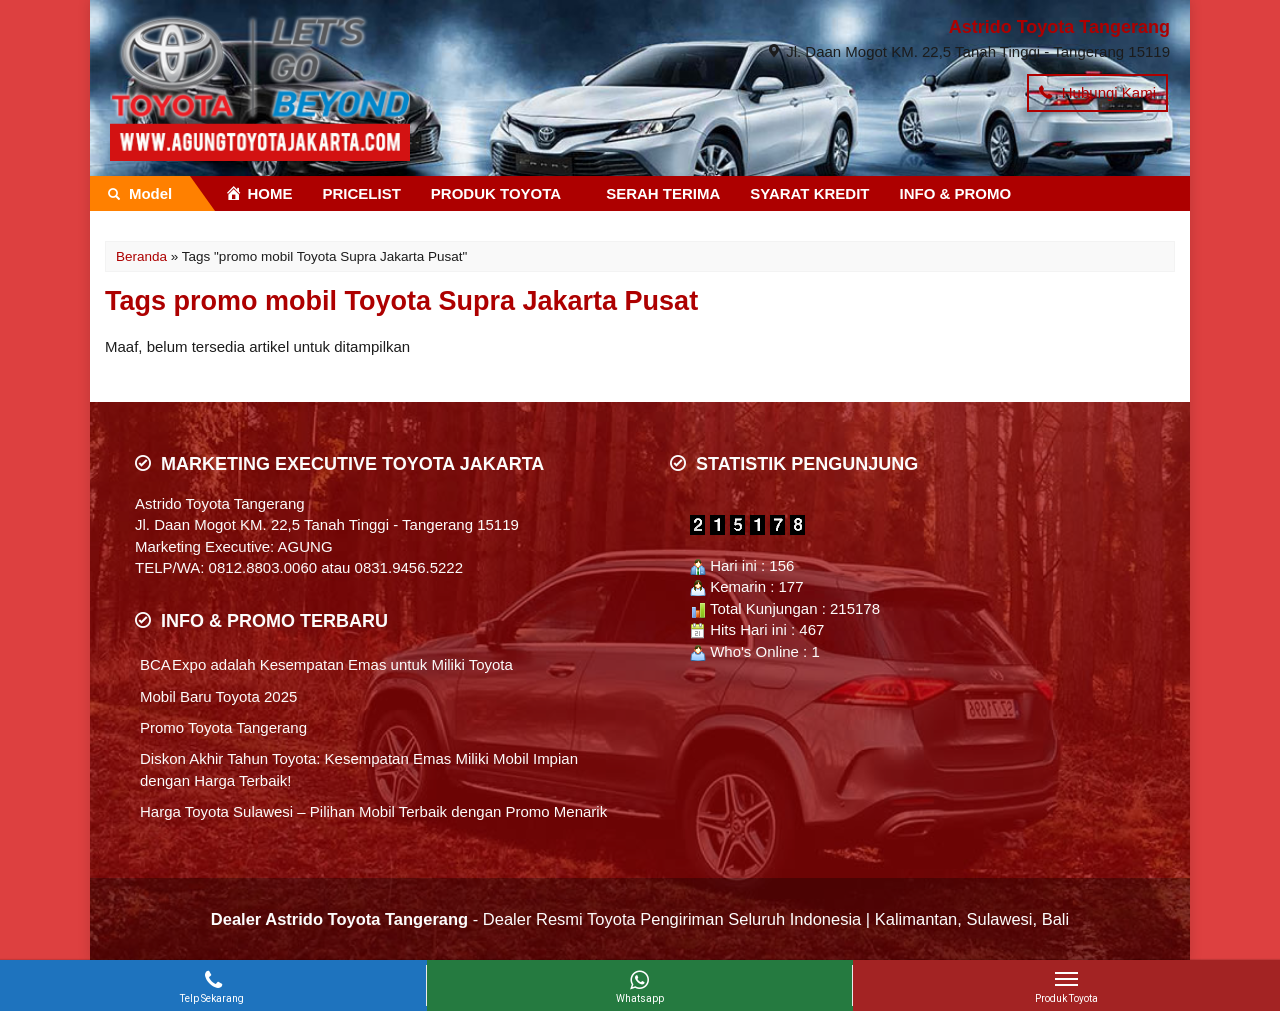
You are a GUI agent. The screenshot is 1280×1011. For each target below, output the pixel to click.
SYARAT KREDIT (809, 193)
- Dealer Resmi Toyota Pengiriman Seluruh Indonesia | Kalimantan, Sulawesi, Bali (640, 919)
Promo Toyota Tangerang (223, 727)
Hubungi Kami (1097, 92)
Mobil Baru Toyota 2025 (218, 696)
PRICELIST (362, 193)
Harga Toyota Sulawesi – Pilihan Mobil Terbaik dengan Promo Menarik (373, 811)
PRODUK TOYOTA (496, 193)
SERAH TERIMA (663, 193)
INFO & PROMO (956, 193)
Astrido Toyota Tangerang (1059, 27)
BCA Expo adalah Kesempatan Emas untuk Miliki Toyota (326, 664)
